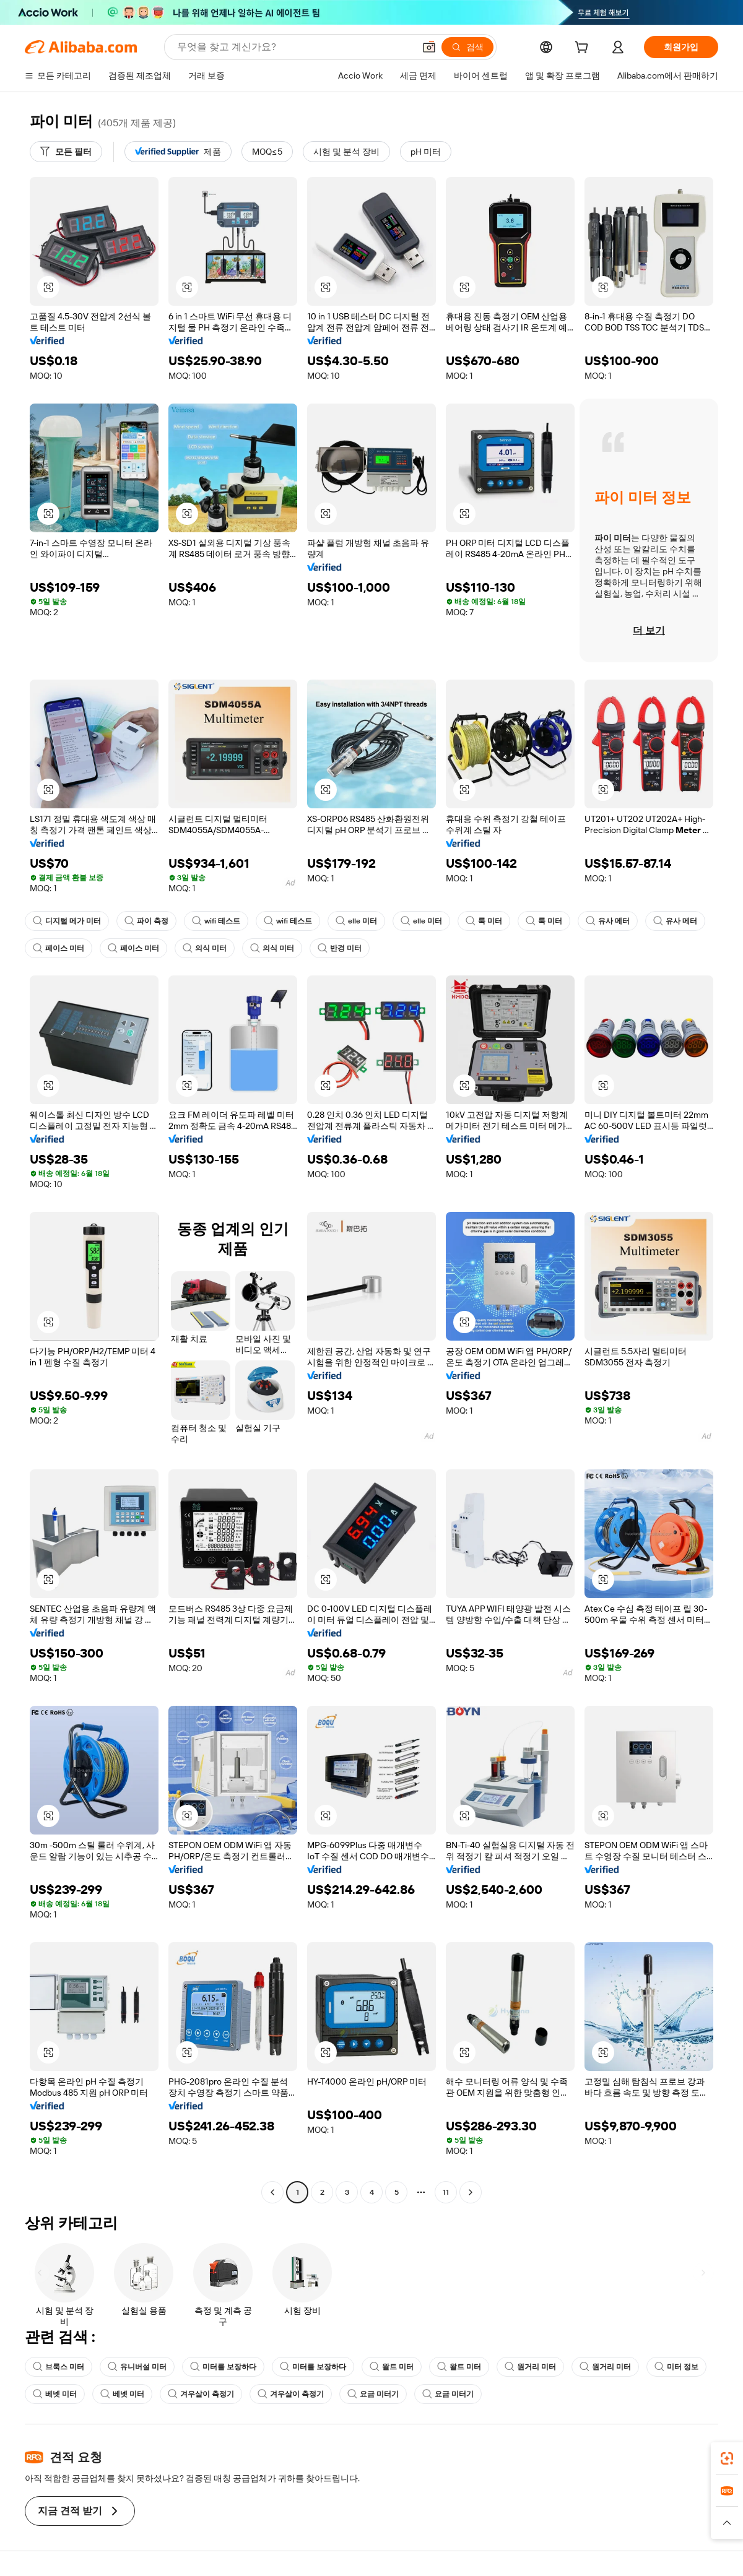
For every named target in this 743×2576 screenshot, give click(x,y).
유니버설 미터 (137, 2367)
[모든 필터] (66, 151)
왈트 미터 (392, 2367)
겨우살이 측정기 (201, 2394)
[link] (727, 2458)
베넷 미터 (55, 2394)
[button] (429, 47)
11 (446, 2192)
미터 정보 (676, 2367)
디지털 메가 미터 (67, 921)
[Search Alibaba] (294, 47)
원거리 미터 (530, 2367)
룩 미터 (484, 921)
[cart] (584, 49)
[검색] (467, 47)
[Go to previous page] (272, 2192)
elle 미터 (356, 921)
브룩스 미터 (58, 2367)
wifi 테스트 (216, 921)
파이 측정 (146, 921)
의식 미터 (205, 948)
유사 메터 (608, 921)
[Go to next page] (470, 2192)
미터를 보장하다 (223, 2367)
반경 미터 (340, 948)
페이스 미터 (58, 948)
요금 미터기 (373, 2394)
